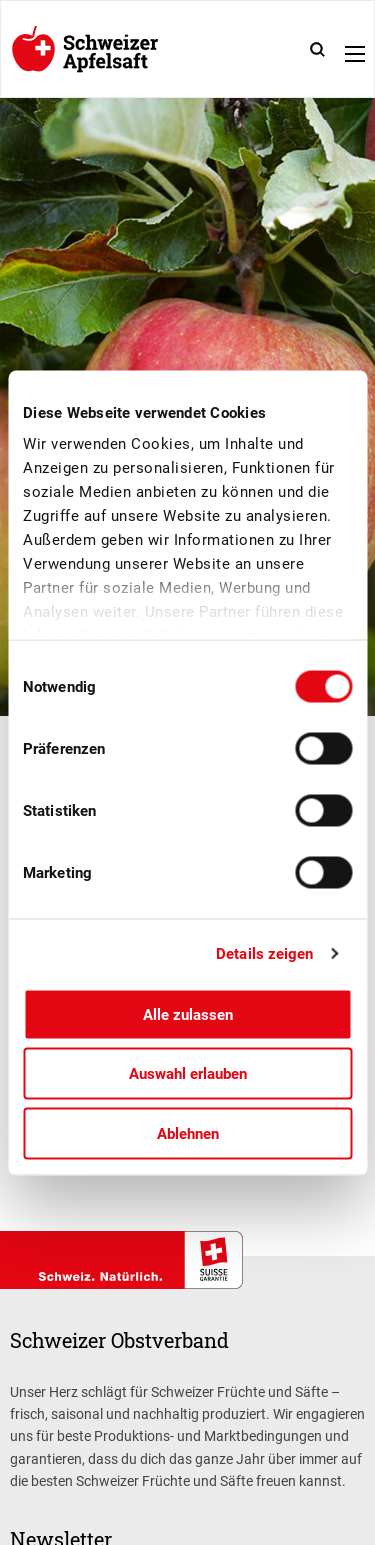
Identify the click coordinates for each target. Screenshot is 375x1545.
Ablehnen (188, 1133)
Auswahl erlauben (188, 1074)
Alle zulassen (188, 1014)
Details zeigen (264, 954)
